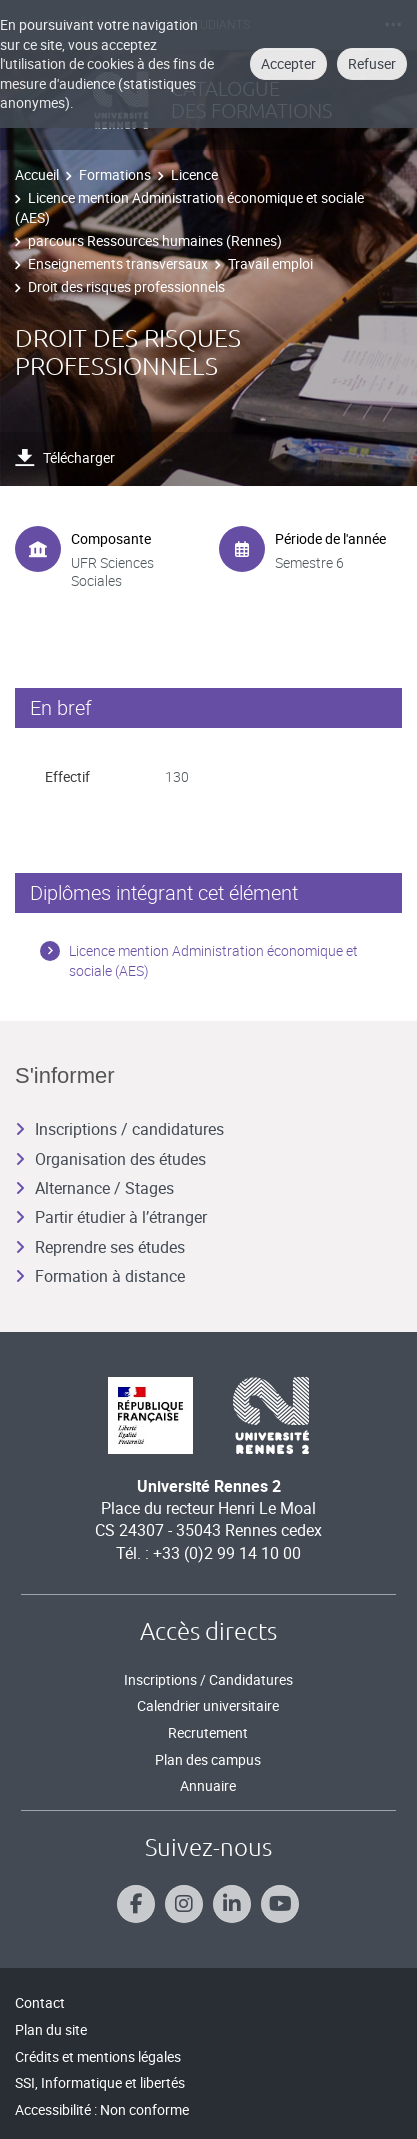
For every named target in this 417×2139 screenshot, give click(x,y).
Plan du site (51, 2029)
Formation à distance (100, 1276)
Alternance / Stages (94, 1188)
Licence (194, 174)
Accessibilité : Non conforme (102, 2109)
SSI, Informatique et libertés (100, 2082)
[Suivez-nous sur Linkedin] (232, 1904)
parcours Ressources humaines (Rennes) (155, 240)
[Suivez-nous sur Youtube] (280, 1904)
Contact (40, 2002)
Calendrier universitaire (208, 1705)
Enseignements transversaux (118, 263)
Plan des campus (208, 1759)
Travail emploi (270, 263)
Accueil (37, 174)
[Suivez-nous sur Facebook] (136, 1904)
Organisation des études (110, 1159)
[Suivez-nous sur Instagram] (184, 1904)
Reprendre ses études (100, 1247)
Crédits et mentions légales (98, 2056)
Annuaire (208, 1785)
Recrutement (208, 1732)
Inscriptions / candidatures (119, 1129)
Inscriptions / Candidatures (208, 1679)
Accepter (288, 63)
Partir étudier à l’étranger (111, 1217)
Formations (115, 174)
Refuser (372, 63)
